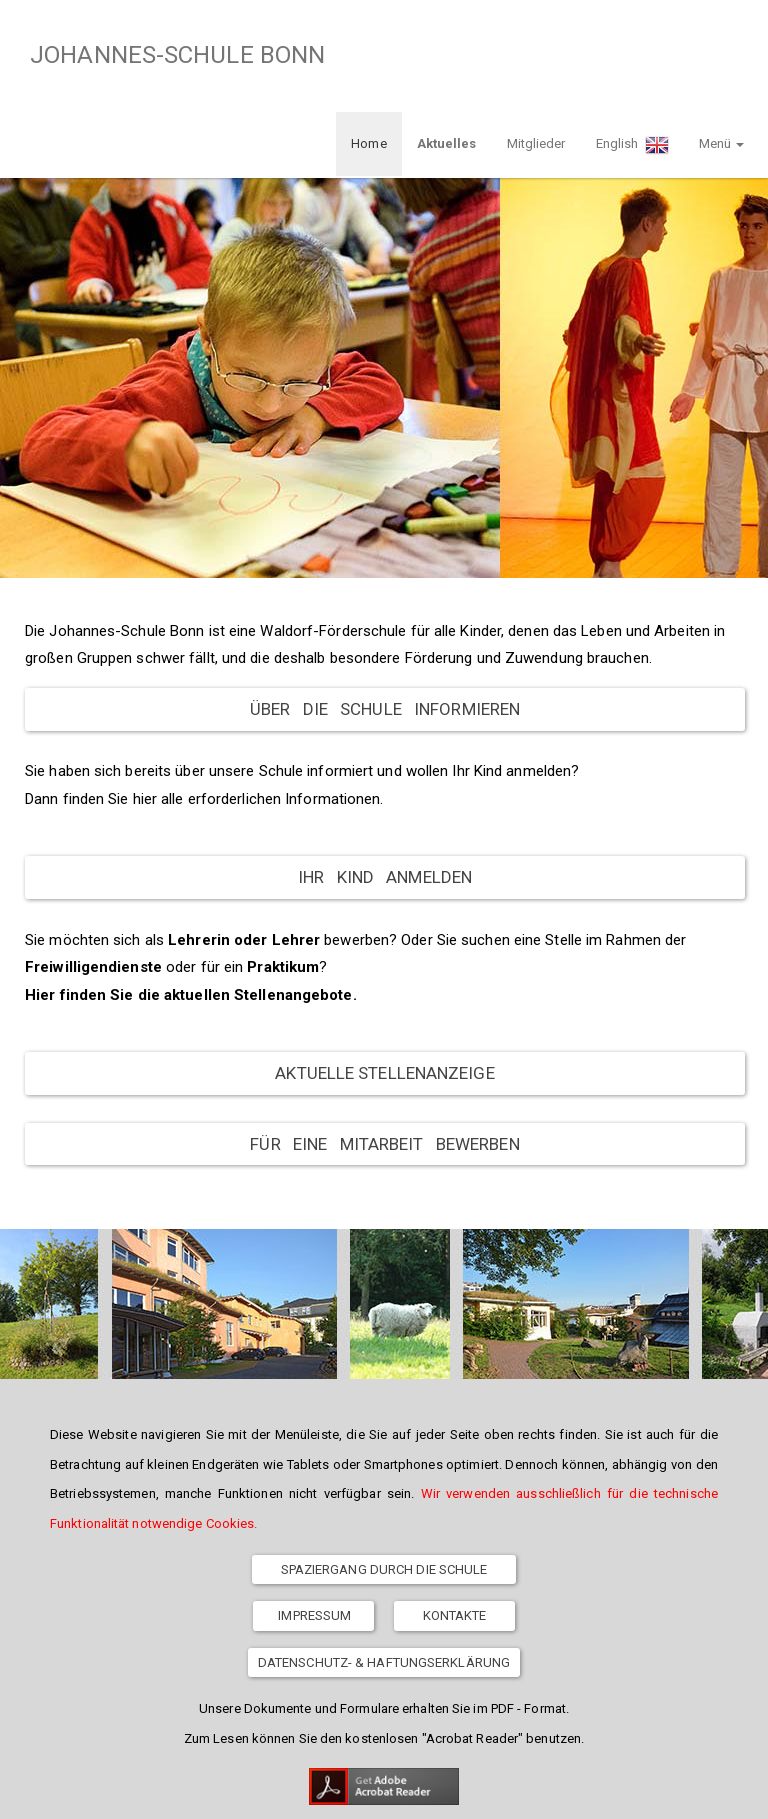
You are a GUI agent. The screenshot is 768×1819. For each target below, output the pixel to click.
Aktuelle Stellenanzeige (384, 985)
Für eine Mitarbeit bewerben (384, 1056)
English (632, 57)
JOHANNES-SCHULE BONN (171, 55)
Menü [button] (722, 55)
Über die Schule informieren (385, 621)
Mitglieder (536, 55)
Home (368, 55)
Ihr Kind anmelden (385, 789)
